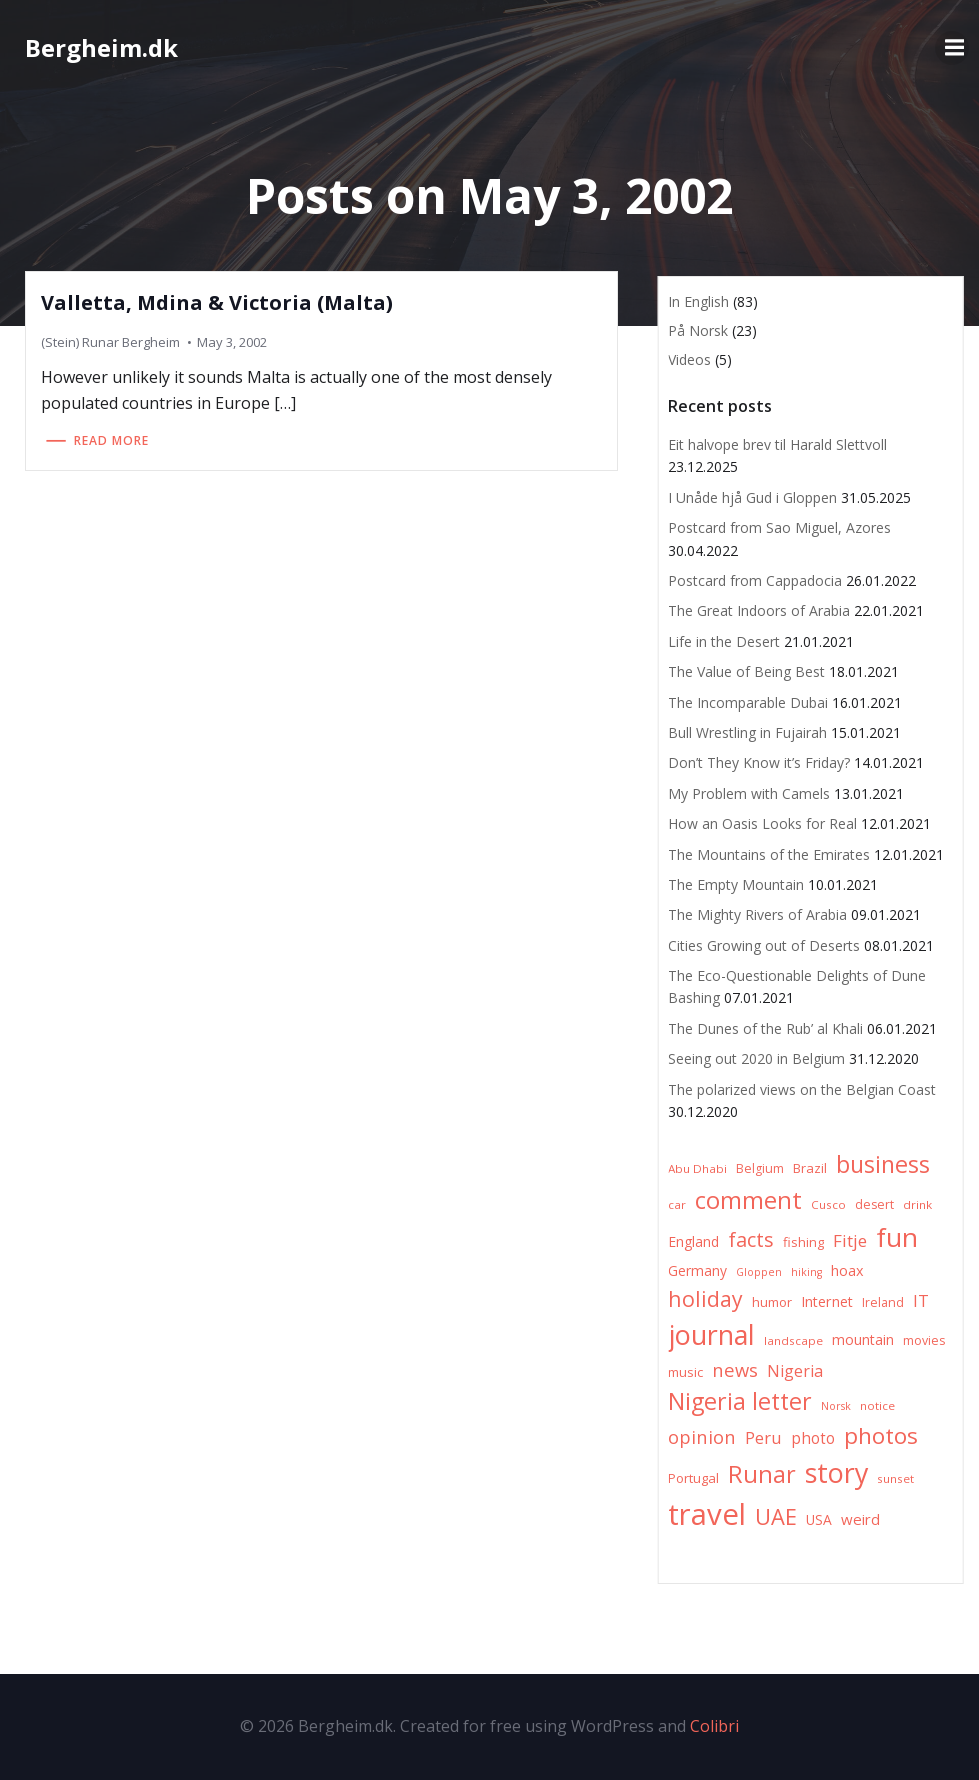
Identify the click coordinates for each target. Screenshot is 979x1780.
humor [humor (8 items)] (772, 1302)
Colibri (714, 1726)
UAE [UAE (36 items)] (776, 1516)
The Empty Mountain (736, 884)
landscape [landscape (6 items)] (793, 1340)
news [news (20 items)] (735, 1369)
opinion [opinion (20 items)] (702, 1436)
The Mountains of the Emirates (769, 854)
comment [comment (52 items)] (748, 1199)
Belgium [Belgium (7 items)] (760, 1168)
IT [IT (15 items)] (921, 1300)
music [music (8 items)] (685, 1372)
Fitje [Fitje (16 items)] (850, 1240)
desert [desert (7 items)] (874, 1204)
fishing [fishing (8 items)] (803, 1242)
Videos (689, 359)
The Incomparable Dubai (748, 702)
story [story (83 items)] (836, 1472)
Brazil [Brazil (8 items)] (810, 1168)
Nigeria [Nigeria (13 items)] (795, 1371)
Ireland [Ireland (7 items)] (883, 1302)
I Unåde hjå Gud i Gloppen (752, 497)
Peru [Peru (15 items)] (763, 1437)
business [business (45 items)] (883, 1164)
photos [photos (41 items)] (881, 1435)
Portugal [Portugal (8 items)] (693, 1478)
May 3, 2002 (232, 342)
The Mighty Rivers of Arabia (757, 914)
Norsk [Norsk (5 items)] (836, 1406)
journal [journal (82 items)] (711, 1334)
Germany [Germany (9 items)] (697, 1270)
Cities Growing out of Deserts (764, 945)
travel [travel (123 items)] (707, 1514)
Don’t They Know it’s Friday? (759, 762)
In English (698, 301)
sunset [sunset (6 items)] (895, 1478)
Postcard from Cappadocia (755, 580)
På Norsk (698, 330)
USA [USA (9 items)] (819, 1519)
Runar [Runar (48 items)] (762, 1474)
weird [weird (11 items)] (860, 1519)
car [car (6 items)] (677, 1204)
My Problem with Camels (749, 793)
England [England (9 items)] (693, 1241)
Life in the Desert (724, 641)
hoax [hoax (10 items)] (847, 1270)
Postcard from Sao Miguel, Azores (779, 527)
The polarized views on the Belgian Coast (802, 1089)
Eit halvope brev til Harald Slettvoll (777, 444)
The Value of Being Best (746, 671)
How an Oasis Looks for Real (762, 823)
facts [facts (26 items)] (751, 1239)
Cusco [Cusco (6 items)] (828, 1204)
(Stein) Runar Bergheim (110, 342)
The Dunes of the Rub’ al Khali (765, 1028)
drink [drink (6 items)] (917, 1204)
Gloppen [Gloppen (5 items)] (759, 1272)
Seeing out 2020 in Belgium (756, 1058)
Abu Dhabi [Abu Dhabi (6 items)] (697, 1168)
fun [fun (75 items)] (897, 1237)
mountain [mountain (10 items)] (863, 1339)
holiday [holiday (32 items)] (705, 1298)
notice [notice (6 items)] (877, 1405)
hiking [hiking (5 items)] (806, 1272)
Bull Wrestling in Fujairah (747, 732)
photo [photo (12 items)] (813, 1438)
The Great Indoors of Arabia (759, 610)
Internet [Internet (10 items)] (827, 1301)
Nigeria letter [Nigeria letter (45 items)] (740, 1401)
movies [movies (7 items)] (924, 1340)
